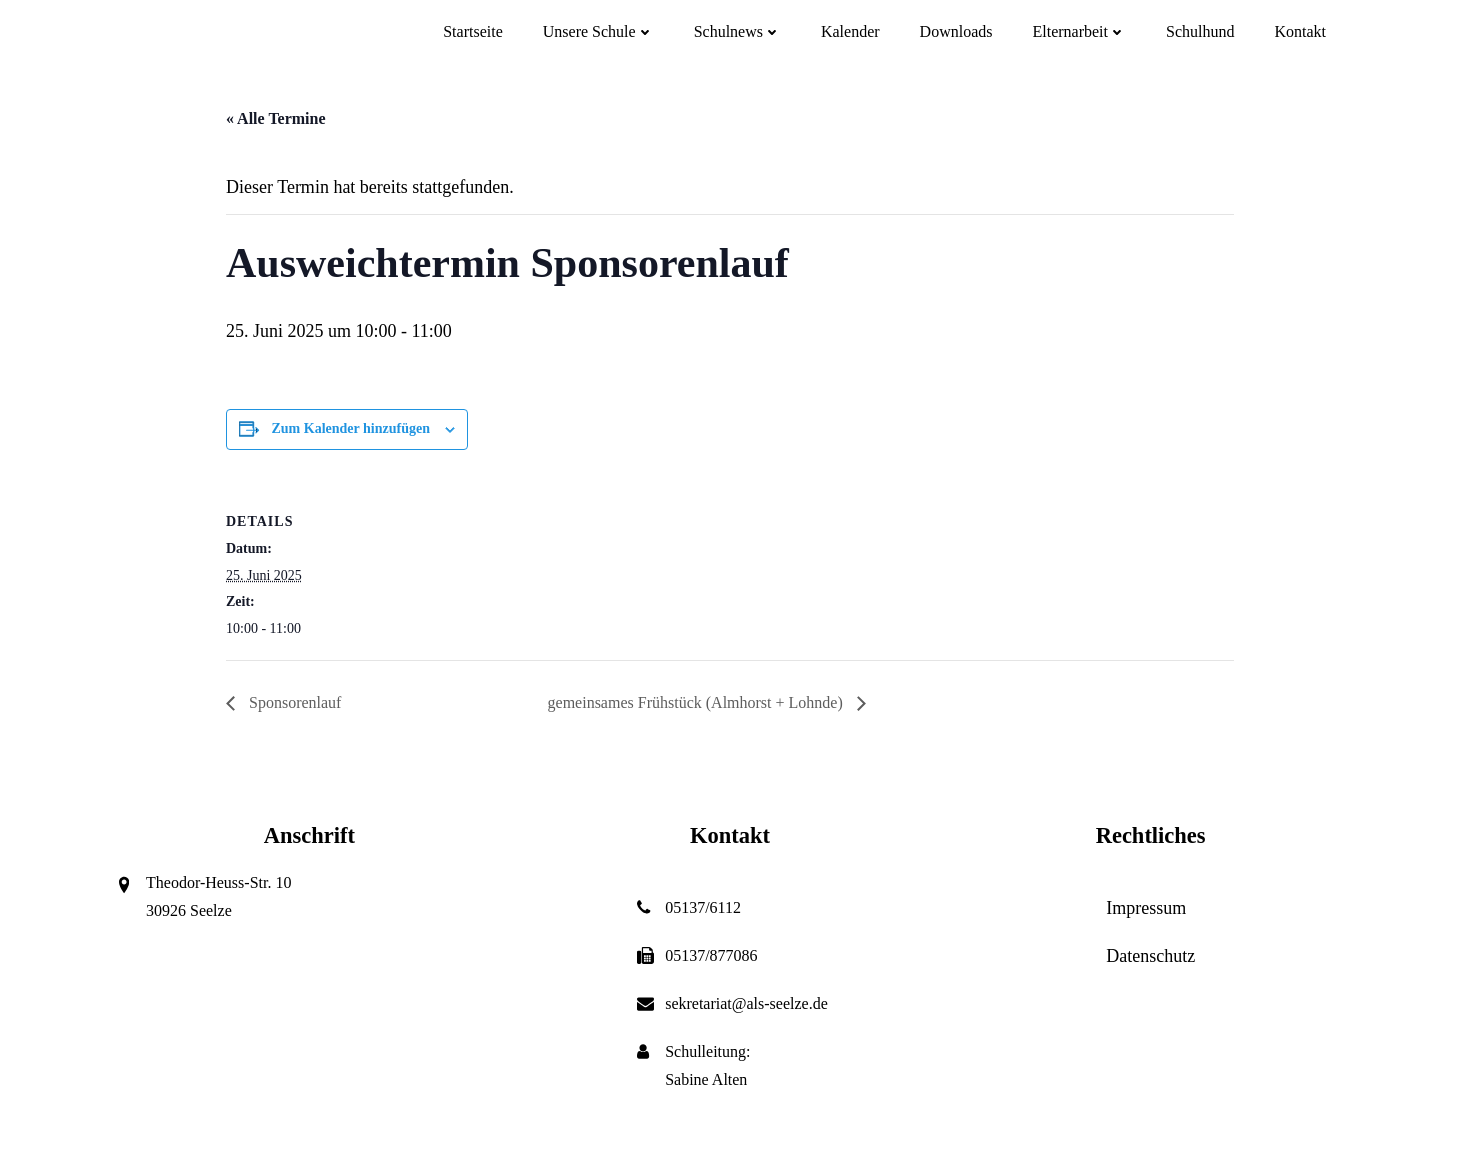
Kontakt (1300, 31)
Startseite (473, 31)
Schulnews (737, 31)
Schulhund (1200, 31)
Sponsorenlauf (293, 702)
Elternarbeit (1079, 31)
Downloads (956, 31)
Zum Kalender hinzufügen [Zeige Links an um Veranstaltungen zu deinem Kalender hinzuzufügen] (351, 428)
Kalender (850, 31)
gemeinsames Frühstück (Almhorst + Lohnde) (697, 702)
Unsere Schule (598, 31)
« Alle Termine (276, 118)
